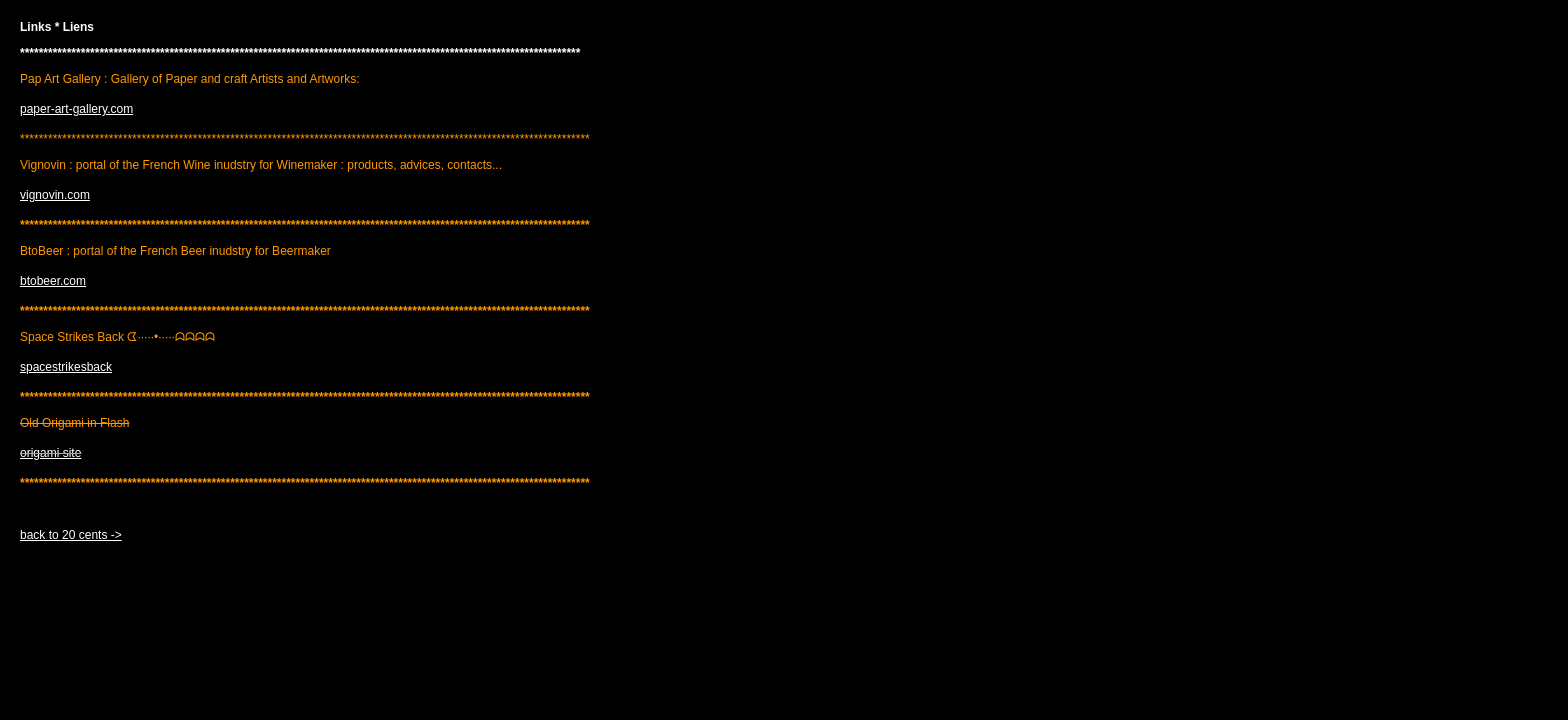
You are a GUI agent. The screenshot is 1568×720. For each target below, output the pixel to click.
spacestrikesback (66, 367)
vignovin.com (55, 195)
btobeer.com (53, 281)
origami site (50, 453)
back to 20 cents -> (71, 535)
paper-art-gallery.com (76, 109)
